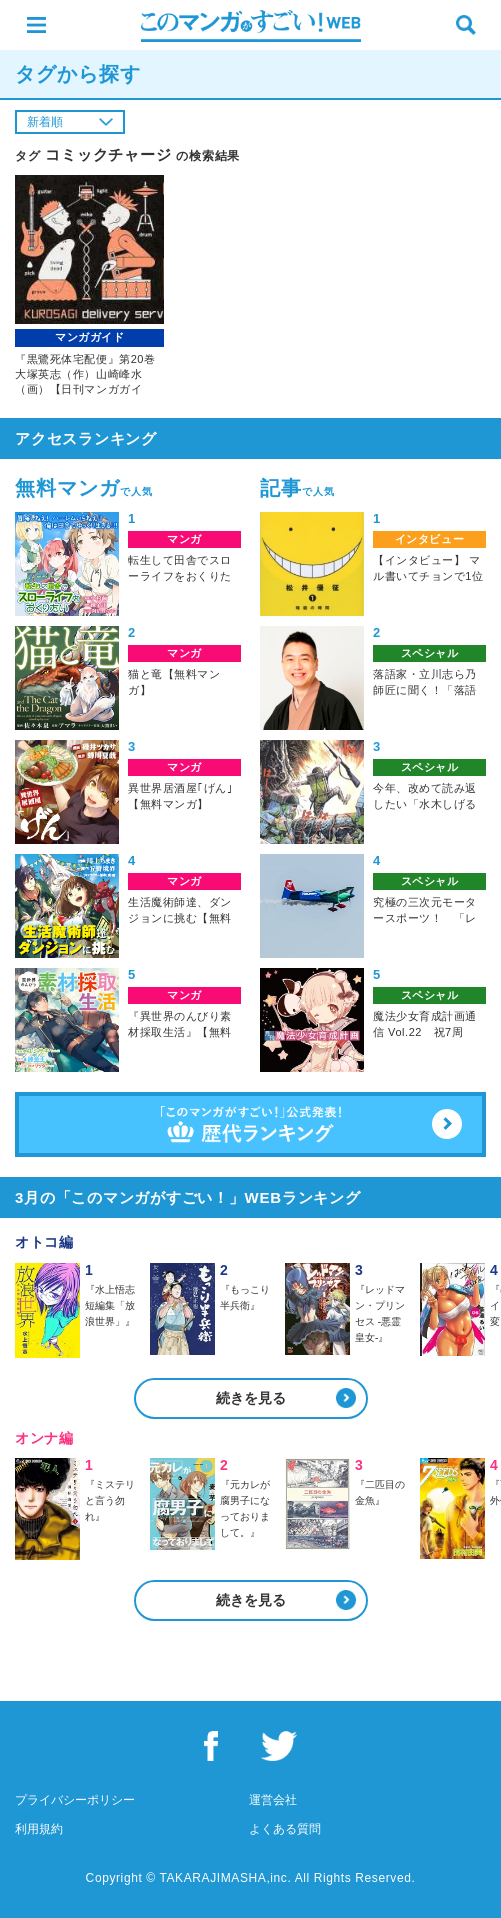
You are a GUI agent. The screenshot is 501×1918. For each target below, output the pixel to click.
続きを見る (251, 1398)
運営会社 (273, 1800)
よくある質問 (285, 1829)
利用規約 (39, 1829)
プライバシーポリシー (75, 1800)
